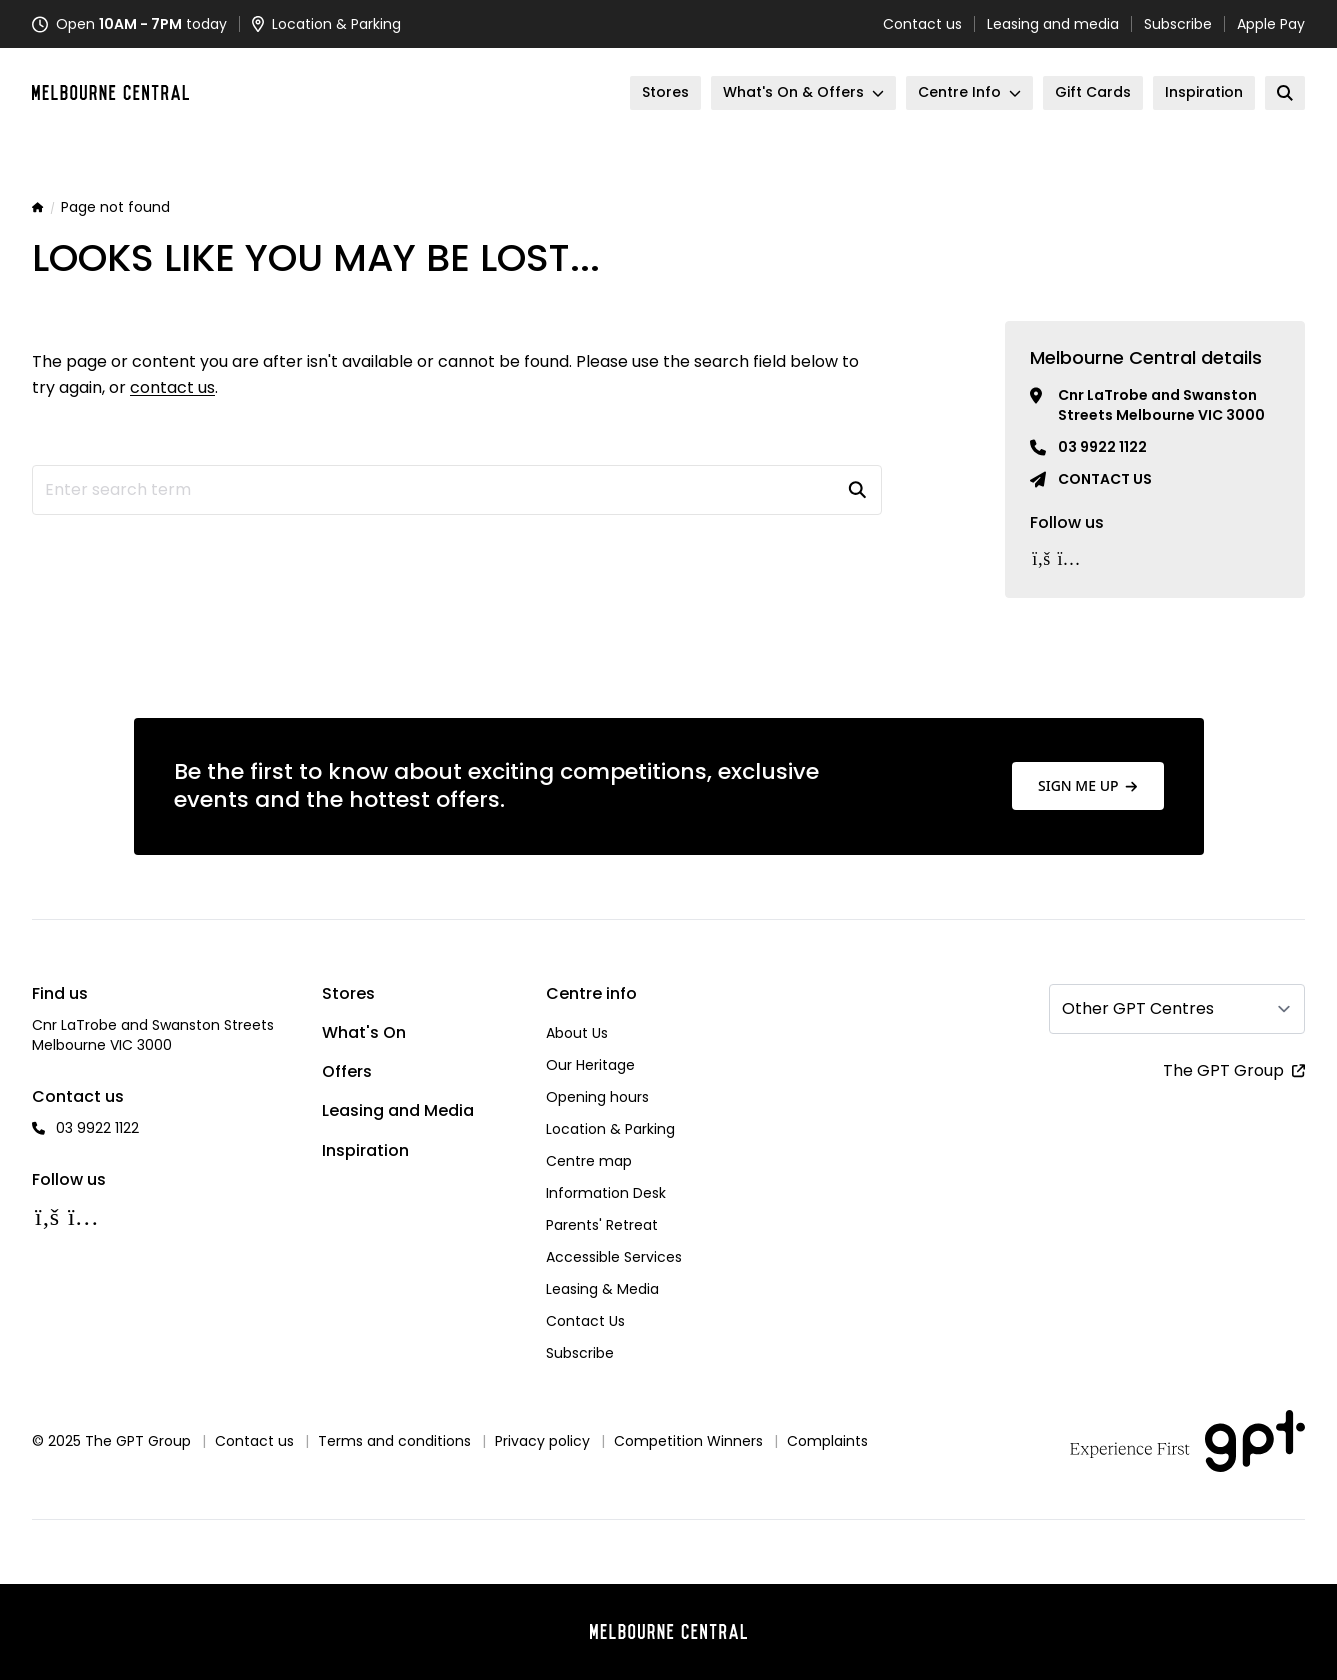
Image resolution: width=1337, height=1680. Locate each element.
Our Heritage (590, 1065)
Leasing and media (1053, 24)
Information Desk (606, 1193)
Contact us (922, 24)
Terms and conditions (394, 1441)
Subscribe (1178, 24)
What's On (364, 1032)
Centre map (589, 1161)
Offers (347, 1071)
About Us (577, 1033)
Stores (348, 993)
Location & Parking (610, 1129)
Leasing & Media (602, 1289)
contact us (172, 387)
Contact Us (585, 1321)
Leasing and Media (398, 1110)
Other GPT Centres (1138, 1008)
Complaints (827, 1441)
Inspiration (365, 1150)
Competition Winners (688, 1441)
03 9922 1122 (1102, 447)
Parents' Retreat (602, 1225)
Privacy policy (542, 1441)
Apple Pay (1271, 24)
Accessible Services (614, 1257)
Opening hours (597, 1097)
